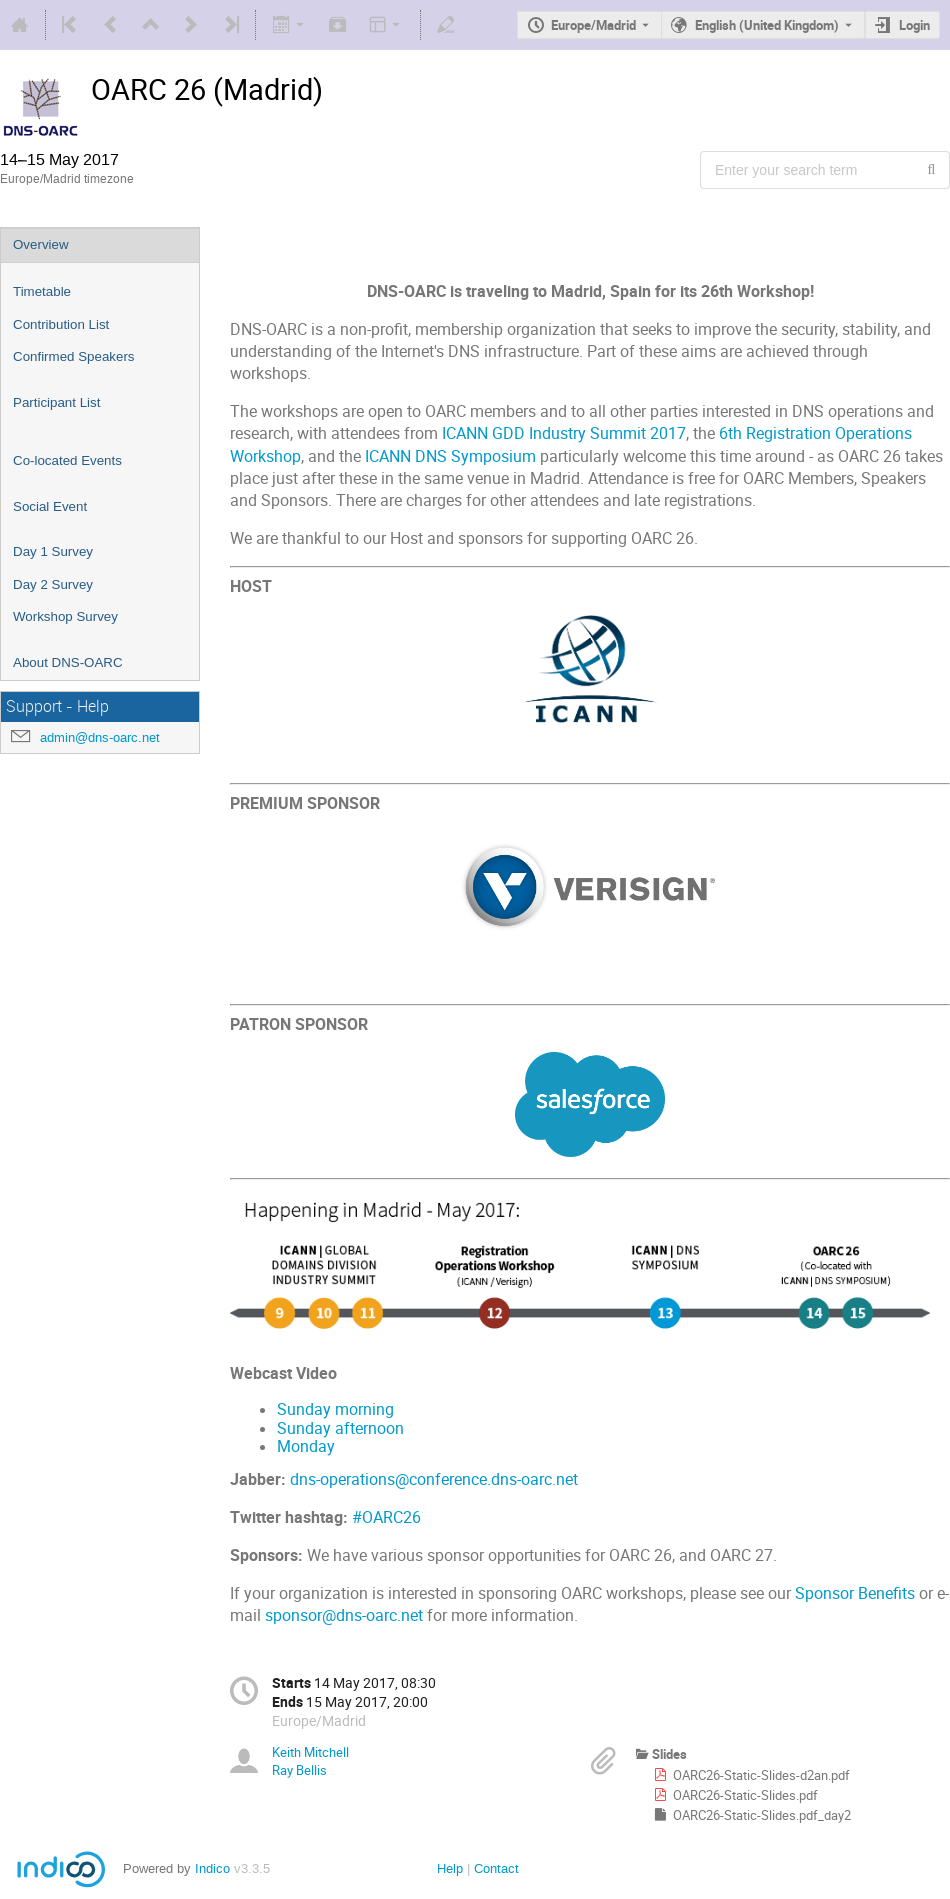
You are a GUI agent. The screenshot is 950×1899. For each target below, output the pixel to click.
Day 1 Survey (53, 551)
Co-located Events (67, 460)
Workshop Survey (65, 616)
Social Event (50, 506)
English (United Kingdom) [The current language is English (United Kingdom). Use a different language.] (767, 25)
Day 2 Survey (53, 584)
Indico (212, 1868)
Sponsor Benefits (855, 1593)
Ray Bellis (299, 1770)
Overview (41, 244)
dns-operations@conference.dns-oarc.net (434, 1479)
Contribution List (61, 324)
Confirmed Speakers (74, 356)
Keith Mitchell (310, 1752)
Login (914, 25)
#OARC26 (386, 1517)
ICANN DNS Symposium (450, 456)
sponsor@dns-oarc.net (344, 1615)
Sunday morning (335, 1409)
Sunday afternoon (340, 1428)
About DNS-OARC (68, 662)
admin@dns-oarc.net (100, 737)
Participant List (56, 402)
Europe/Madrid (593, 25)
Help (450, 1868)
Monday (306, 1446)
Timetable (42, 291)
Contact (496, 1868)
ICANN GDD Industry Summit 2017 (564, 433)
